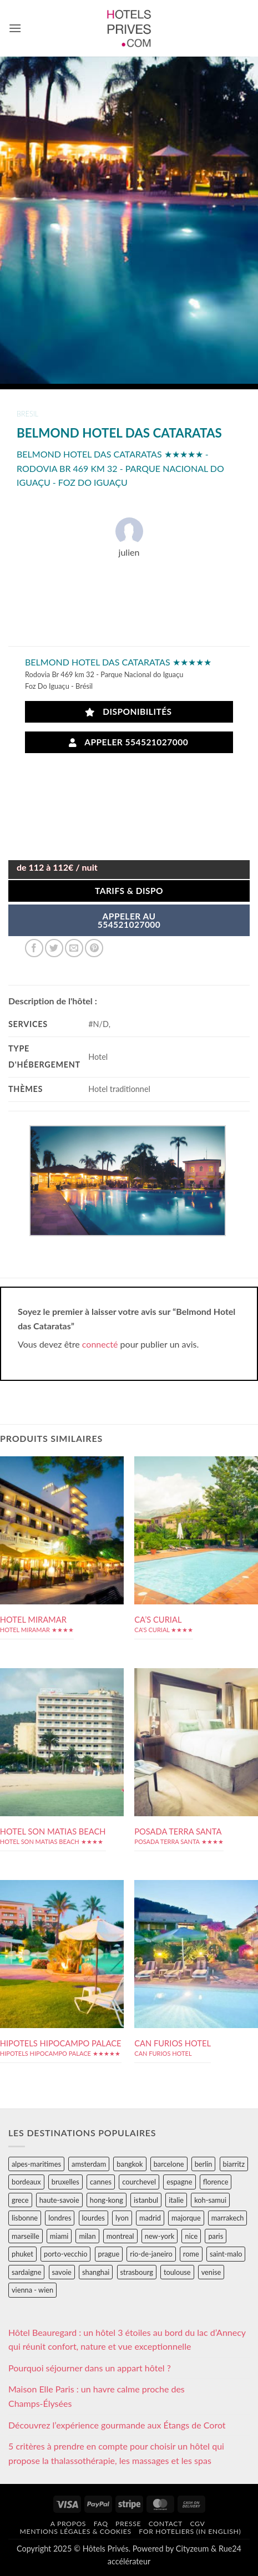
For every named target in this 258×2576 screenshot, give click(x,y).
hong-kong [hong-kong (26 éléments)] (106, 2200)
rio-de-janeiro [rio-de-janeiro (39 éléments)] (151, 2253)
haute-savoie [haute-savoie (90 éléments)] (59, 2200)
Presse (128, 2523)
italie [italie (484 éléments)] (176, 2200)
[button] (15, 28)
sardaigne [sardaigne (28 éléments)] (26, 2272)
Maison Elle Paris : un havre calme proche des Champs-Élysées (96, 2396)
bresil (27, 413)
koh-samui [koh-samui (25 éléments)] (210, 2200)
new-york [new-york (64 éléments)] (159, 2236)
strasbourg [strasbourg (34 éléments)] (136, 2272)
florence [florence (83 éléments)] (216, 2181)
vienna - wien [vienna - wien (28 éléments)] (32, 2289)
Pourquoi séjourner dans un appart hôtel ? (89, 2367)
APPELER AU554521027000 (129, 920)
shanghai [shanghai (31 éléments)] (95, 2272)
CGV (197, 2523)
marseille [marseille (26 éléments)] (25, 2236)
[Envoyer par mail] (74, 948)
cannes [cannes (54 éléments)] (101, 2181)
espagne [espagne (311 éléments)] (179, 2181)
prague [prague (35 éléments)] (109, 2253)
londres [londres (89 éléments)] (59, 2217)
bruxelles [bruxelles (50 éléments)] (65, 2181)
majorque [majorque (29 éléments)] (186, 2217)
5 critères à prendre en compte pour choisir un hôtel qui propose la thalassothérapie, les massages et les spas (116, 2453)
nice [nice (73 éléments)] (191, 2236)
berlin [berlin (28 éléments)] (204, 2164)
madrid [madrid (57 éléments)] (150, 2217)
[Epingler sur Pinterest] (94, 948)
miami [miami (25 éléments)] (59, 2236)
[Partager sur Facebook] (34, 948)
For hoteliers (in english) (190, 2531)
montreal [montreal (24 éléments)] (120, 2236)
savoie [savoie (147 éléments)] (62, 2272)
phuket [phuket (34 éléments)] (22, 2253)
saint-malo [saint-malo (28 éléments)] (226, 2253)
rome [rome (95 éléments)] (191, 2253)
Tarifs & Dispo (129, 891)
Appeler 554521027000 (129, 742)
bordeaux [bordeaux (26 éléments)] (26, 2181)
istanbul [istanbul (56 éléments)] (146, 2200)
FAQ (101, 2523)
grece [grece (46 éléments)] (20, 2200)
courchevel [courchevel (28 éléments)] (139, 2181)
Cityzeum (192, 2548)
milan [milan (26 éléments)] (87, 2236)
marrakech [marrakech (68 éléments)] (227, 2217)
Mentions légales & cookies (75, 2531)
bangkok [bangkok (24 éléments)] (130, 2164)
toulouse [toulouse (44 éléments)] (177, 2272)
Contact (166, 2523)
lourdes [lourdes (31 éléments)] (93, 2217)
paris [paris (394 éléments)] (215, 2236)
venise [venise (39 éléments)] (211, 2272)
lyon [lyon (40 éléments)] (122, 2217)
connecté (100, 1344)
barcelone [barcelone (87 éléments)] (169, 2164)
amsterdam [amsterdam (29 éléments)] (89, 2164)
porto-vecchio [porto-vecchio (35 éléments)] (65, 2253)
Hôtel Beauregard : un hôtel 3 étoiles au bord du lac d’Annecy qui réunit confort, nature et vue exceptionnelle (127, 2339)
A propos (68, 2523)
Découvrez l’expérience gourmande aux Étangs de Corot (117, 2425)
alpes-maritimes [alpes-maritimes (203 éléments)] (36, 2164)
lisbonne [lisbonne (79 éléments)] (25, 2217)
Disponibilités (128, 712)
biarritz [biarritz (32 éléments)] (234, 2164)
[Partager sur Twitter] (54, 948)
